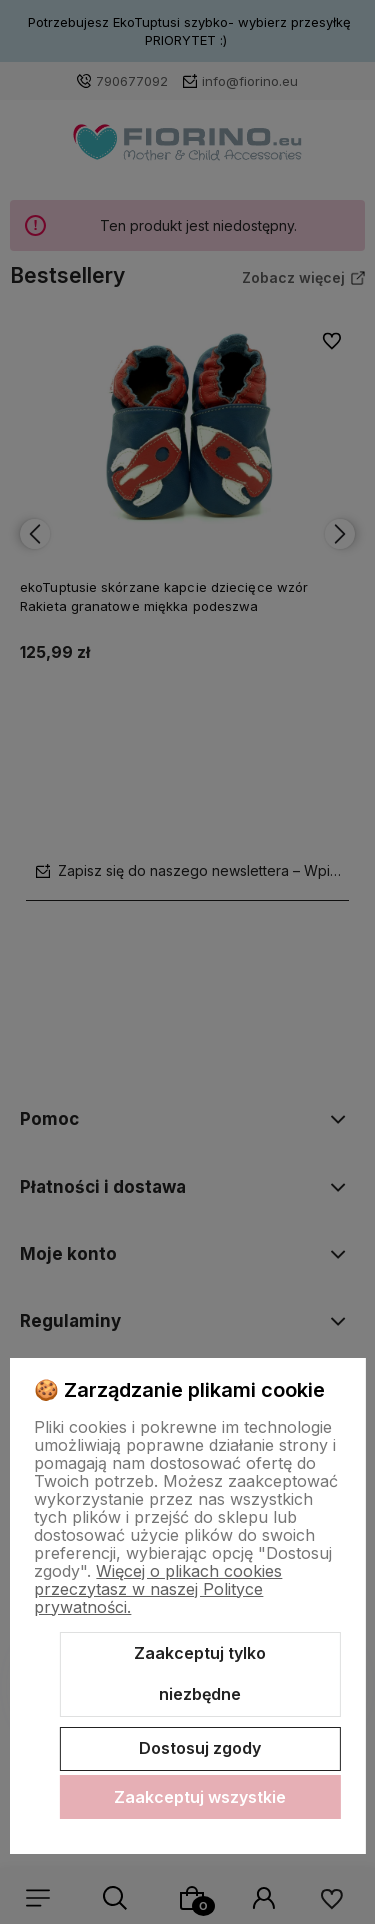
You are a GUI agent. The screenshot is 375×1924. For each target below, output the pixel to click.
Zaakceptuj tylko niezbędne (200, 1674)
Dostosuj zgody (200, 1748)
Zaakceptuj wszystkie (200, 1797)
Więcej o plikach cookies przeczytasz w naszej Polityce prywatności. (158, 1589)
